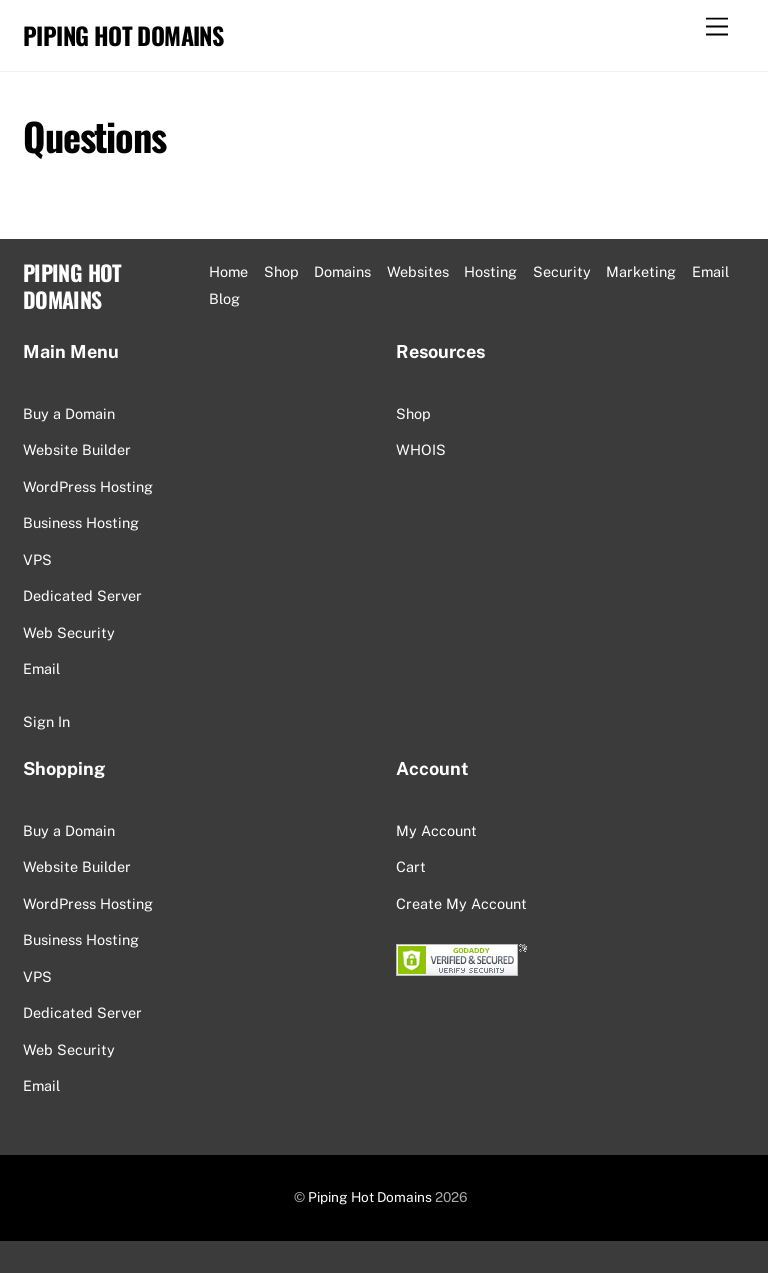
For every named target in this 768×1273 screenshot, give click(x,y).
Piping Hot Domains (370, 1197)
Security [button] (562, 271)
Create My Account (461, 903)
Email (41, 668)
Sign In (46, 721)
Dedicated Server (82, 595)
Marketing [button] (641, 271)
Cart (411, 866)
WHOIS (421, 449)
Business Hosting (81, 522)
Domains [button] (342, 271)
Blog (224, 298)
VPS (37, 559)
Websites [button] (418, 271)
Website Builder (77, 449)
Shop (281, 271)
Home (228, 271)
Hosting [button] (490, 271)
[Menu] (717, 27)
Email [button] (710, 271)
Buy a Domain (69, 413)
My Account (436, 830)
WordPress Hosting (88, 486)
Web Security (69, 632)
